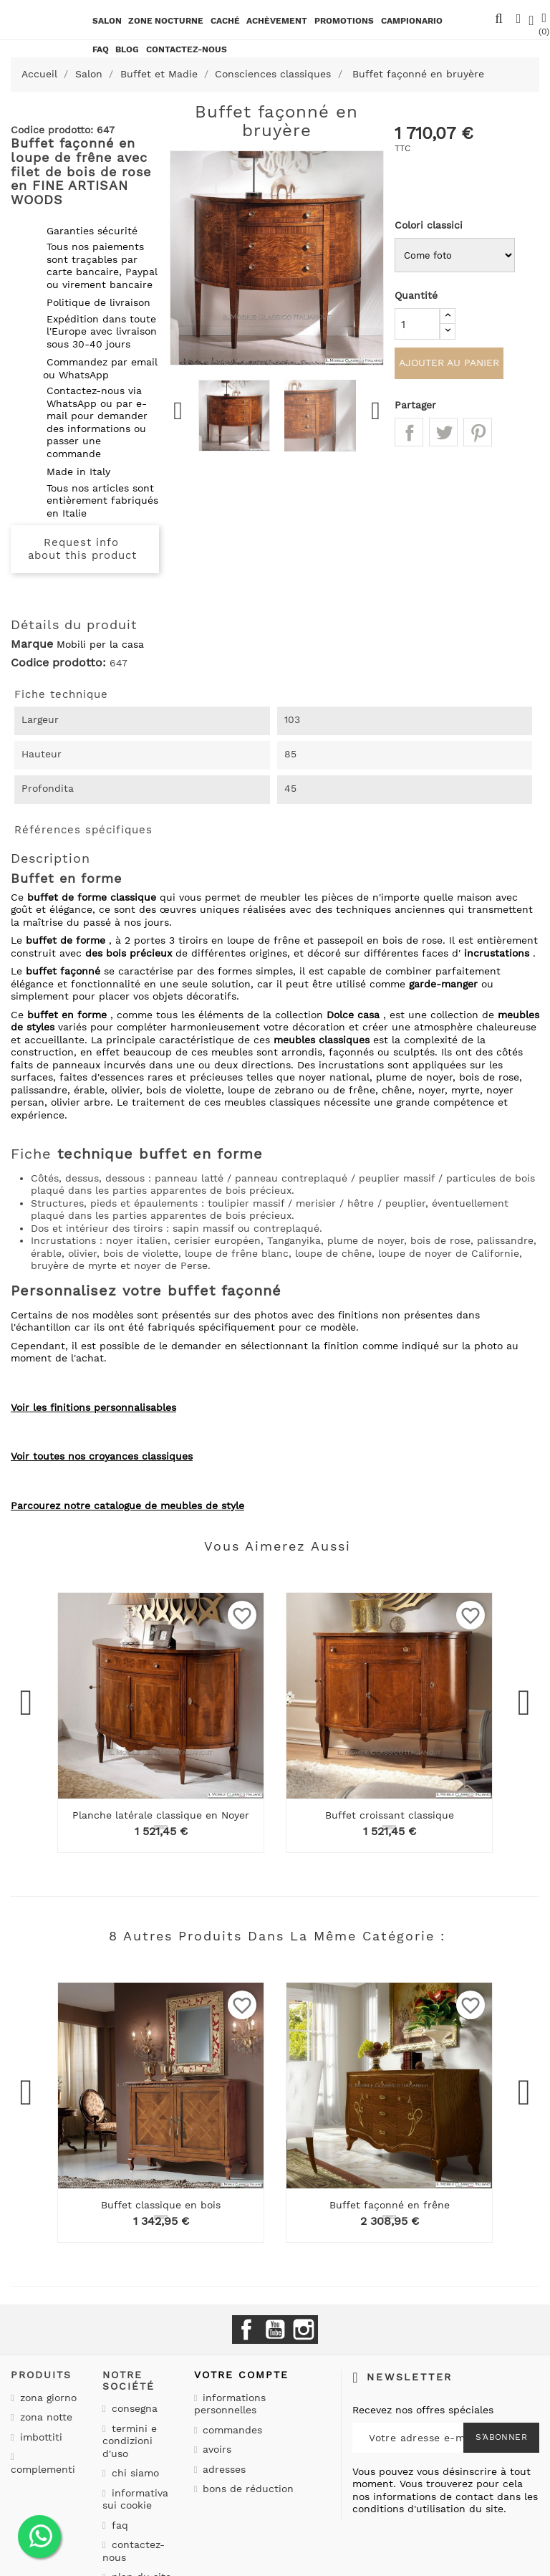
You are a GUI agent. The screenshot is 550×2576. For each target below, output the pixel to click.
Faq (100, 49)
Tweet (443, 435)
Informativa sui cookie (135, 2499)
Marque (32, 644)
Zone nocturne (165, 21)
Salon (107, 21)
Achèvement (276, 21)
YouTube (275, 2329)
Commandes (230, 2430)
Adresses (222, 2469)
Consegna (133, 2408)
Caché (225, 21)
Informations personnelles (230, 2404)
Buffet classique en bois (161, 2205)
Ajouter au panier (449, 364)
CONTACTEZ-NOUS (186, 49)
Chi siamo (133, 2473)
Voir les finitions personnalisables (93, 1407)
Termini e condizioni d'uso (129, 2441)
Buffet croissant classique (389, 1815)
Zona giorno (46, 2397)
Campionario (412, 21)
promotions (344, 21)
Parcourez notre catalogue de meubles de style (127, 1505)
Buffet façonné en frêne (389, 2205)
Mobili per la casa (100, 644)
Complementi (43, 2469)
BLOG (127, 49)
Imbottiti (39, 2437)
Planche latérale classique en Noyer (160, 1815)
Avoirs (215, 2449)
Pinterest (477, 435)
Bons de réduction (246, 2488)
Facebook (246, 2329)
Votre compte (241, 2374)
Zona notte (44, 2417)
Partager (409, 435)
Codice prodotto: (58, 662)
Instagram (303, 2329)
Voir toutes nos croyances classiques (102, 1456)
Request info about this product (82, 549)
